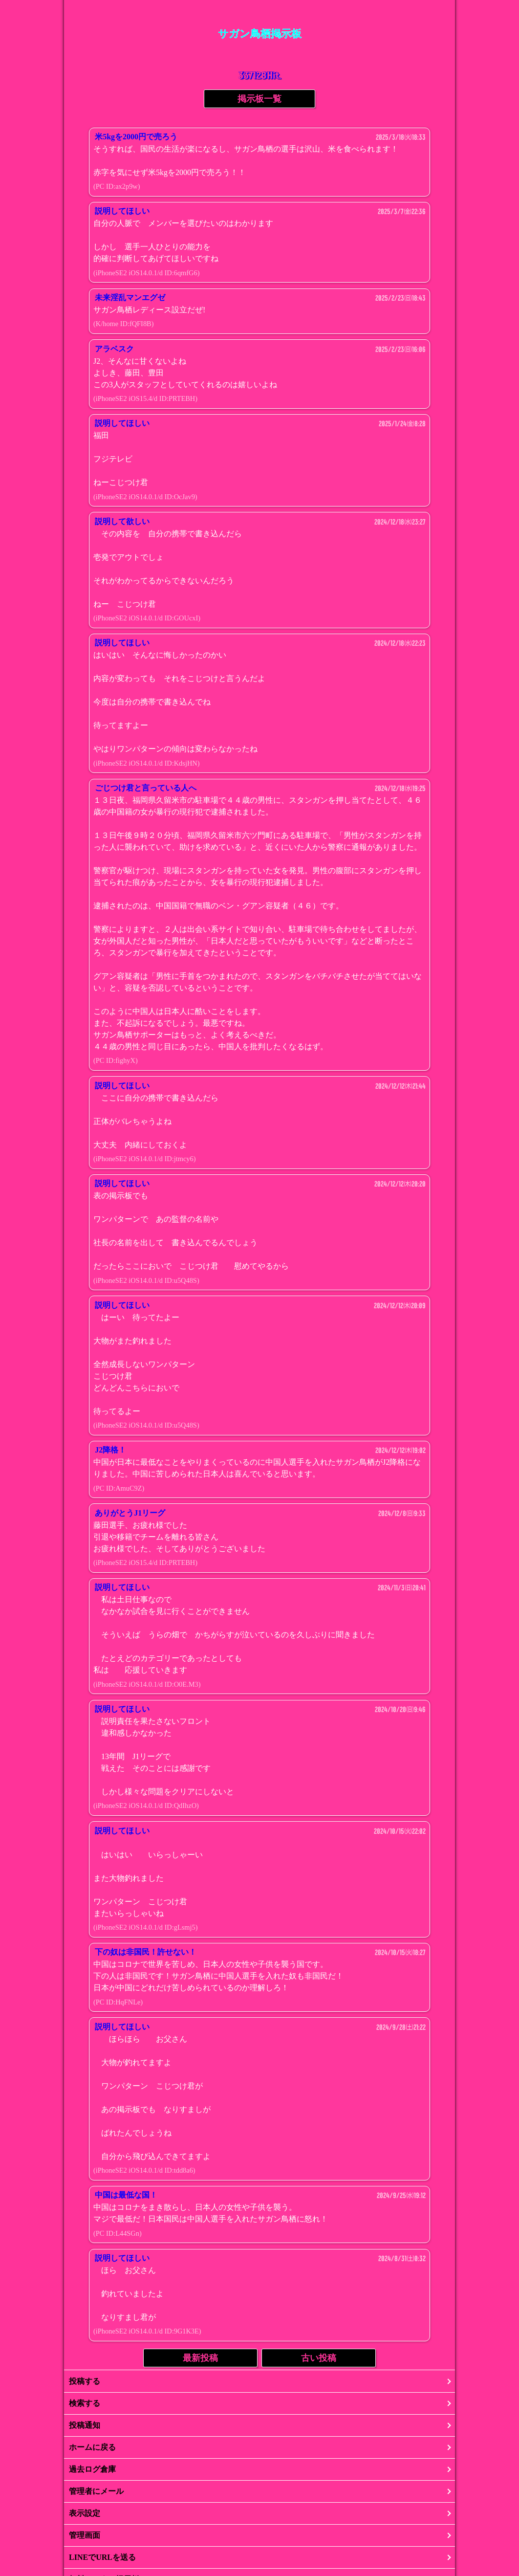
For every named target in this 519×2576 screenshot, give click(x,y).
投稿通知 (84, 2425)
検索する (84, 2403)
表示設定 (84, 2513)
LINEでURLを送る (102, 2557)
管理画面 (84, 2535)
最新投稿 (200, 2358)
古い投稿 (318, 2358)
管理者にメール (96, 2491)
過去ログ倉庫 (92, 2469)
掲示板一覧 (259, 99)
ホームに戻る (92, 2447)
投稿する (84, 2381)
